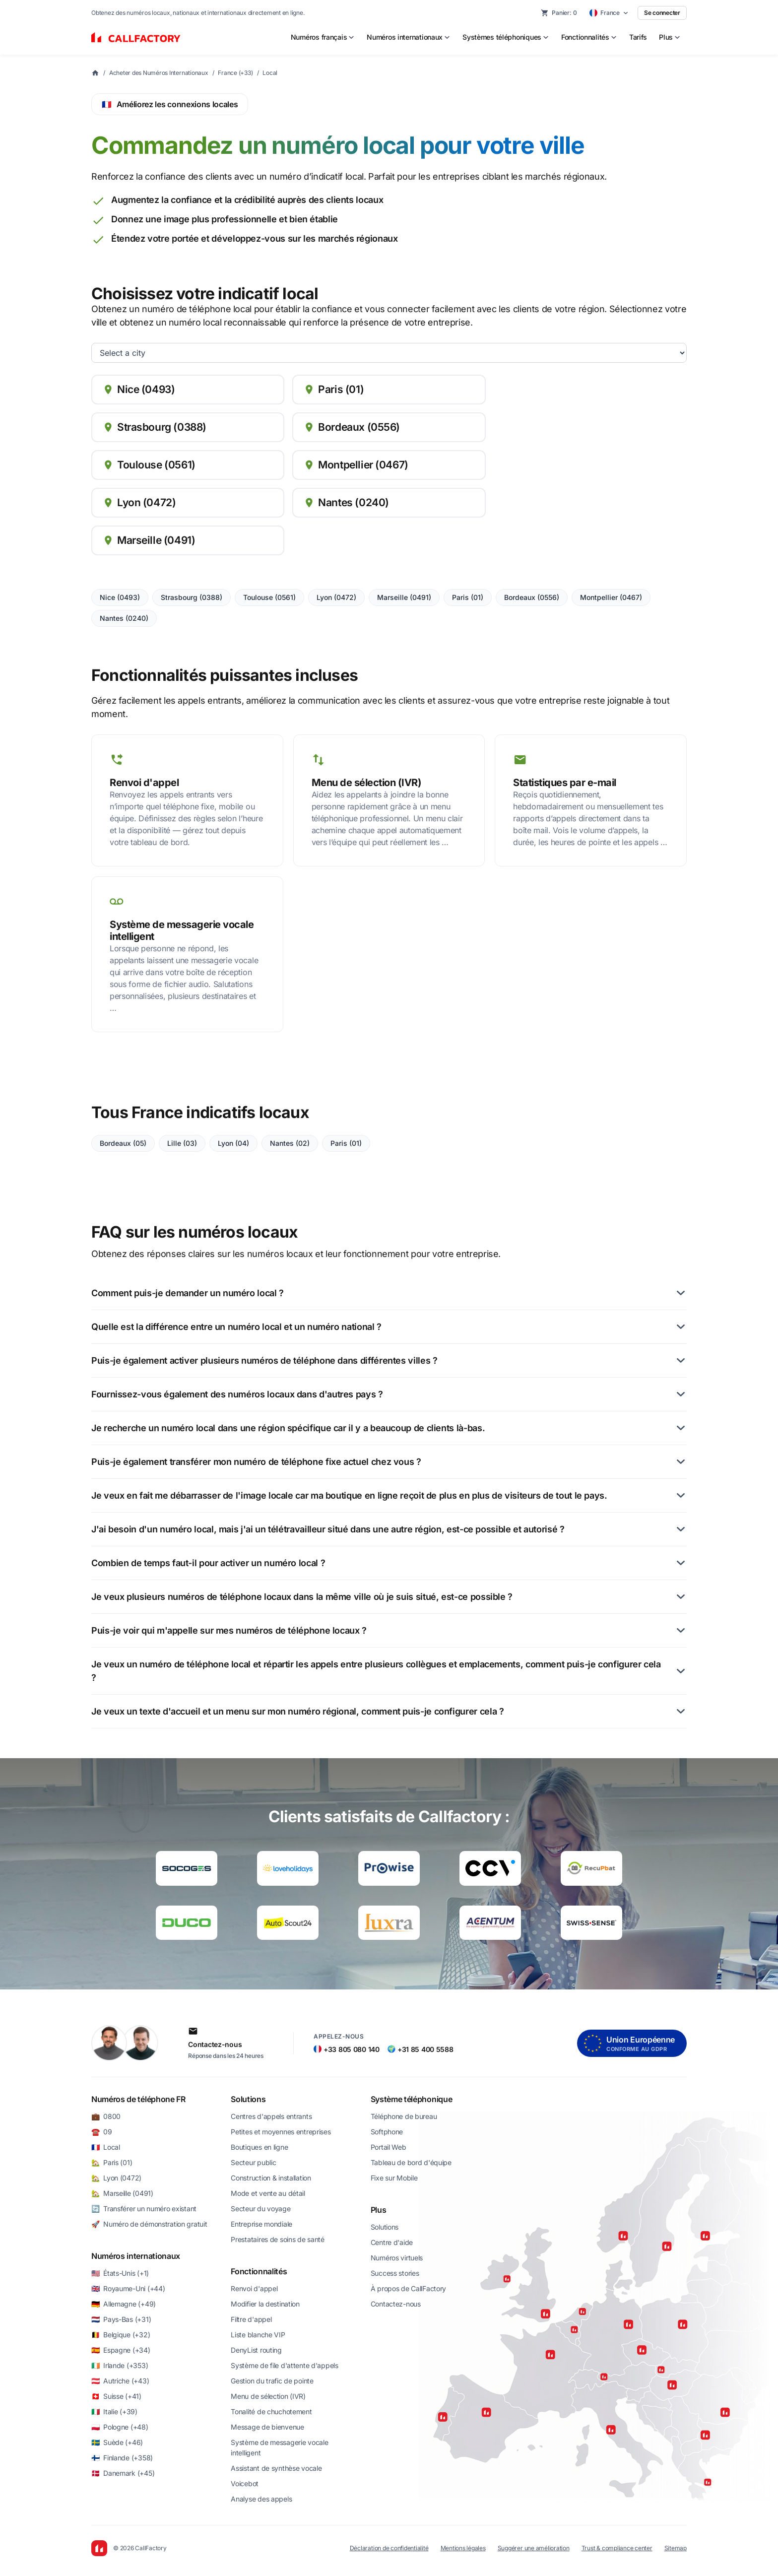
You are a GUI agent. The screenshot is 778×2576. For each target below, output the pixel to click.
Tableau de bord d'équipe (411, 2162)
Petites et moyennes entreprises (280, 2131)
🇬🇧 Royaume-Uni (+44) (128, 2288)
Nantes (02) (290, 1143)
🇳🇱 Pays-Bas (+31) (121, 2319)
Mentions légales (463, 2548)
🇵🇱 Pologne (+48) (119, 2427)
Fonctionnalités (259, 2271)
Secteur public (253, 2162)
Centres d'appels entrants (271, 2116)
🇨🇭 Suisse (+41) (116, 2396)
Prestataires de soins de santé (277, 2239)
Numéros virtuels (397, 2257)
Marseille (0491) (404, 597)
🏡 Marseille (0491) (122, 2193)
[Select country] (609, 12)
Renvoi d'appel (254, 2288)
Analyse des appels (261, 2499)
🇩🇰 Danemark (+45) (122, 2473)
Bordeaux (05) (123, 1143)
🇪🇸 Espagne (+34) (120, 2350)
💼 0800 (106, 2116)
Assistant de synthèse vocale (276, 2468)
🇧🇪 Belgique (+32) (120, 2334)
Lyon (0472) (336, 597)
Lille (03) (182, 1143)
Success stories (395, 2273)
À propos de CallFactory (409, 2288)
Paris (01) (467, 597)
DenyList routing (256, 2350)
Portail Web (388, 2147)
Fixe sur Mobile (394, 2178)
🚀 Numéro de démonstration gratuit (149, 2224)
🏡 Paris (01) (111, 2162)
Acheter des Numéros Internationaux (158, 72)
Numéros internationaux (135, 2256)
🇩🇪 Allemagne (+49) (123, 2304)
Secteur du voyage (260, 2208)
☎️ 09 (101, 2131)
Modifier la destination (265, 2304)
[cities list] (389, 353)
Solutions (248, 2099)
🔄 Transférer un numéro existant (143, 2208)
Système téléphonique (412, 2099)
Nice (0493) (120, 597)
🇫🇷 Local (105, 2147)
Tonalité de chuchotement (271, 2411)
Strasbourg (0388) (191, 597)
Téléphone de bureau (404, 2116)
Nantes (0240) (124, 618)
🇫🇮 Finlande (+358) (122, 2457)
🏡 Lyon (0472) (116, 2178)
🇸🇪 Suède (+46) (117, 2442)
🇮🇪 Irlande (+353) (119, 2365)
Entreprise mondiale (261, 2224)
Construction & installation (271, 2178)
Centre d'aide (392, 2242)
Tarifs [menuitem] (638, 37)
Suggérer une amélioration (534, 2548)
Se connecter (662, 12)
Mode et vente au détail (268, 2193)
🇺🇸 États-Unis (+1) (120, 2273)
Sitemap (675, 2548)
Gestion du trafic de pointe (272, 2381)
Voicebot (245, 2483)
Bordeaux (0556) (531, 597)
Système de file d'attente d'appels (284, 2365)
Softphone (387, 2131)
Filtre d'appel (251, 2319)
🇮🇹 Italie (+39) (114, 2411)
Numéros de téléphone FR (138, 2099)
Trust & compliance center (617, 2548)
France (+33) (235, 72)
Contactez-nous (396, 2304)
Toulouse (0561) (269, 597)
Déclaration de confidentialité (389, 2548)
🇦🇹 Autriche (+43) (120, 2381)
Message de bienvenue (267, 2427)
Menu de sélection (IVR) (268, 2396)
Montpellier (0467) (611, 597)
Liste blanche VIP (258, 2334)
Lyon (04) (233, 1143)
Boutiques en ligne (259, 2147)
